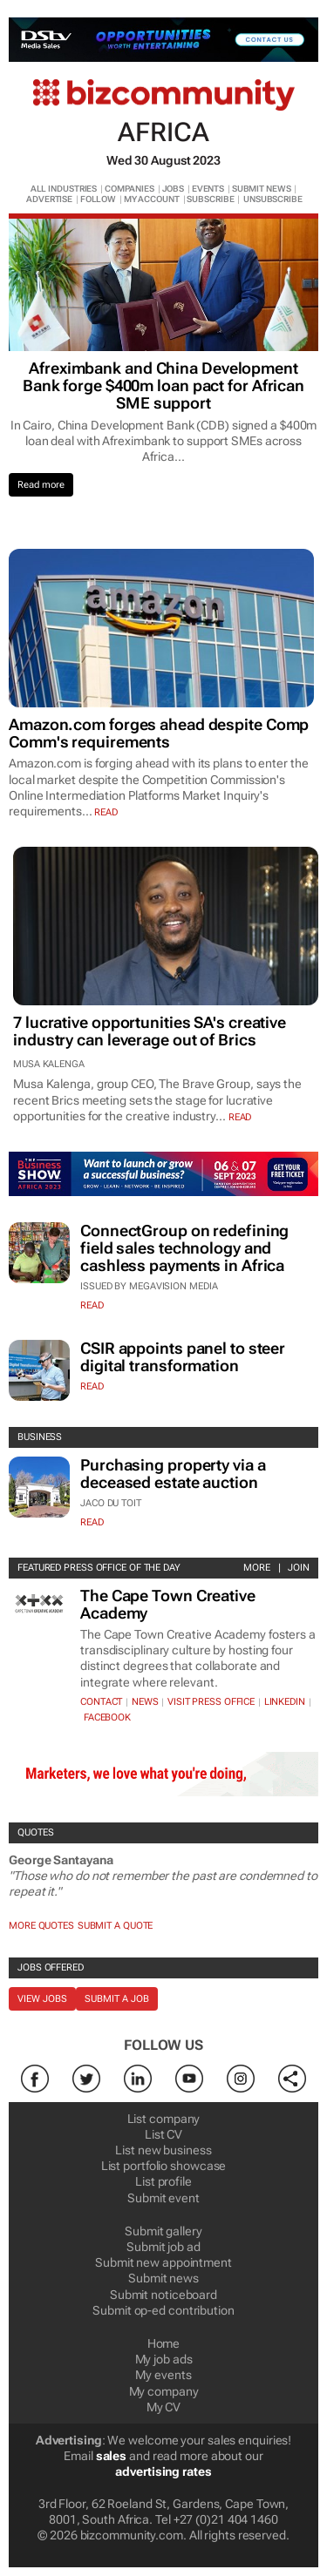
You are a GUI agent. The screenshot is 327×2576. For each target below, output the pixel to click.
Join (299, 1567)
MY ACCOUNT (152, 199)
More (256, 1567)
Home (164, 2343)
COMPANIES (129, 188)
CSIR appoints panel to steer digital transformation (182, 1357)
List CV (163, 2134)
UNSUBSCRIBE (273, 199)
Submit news (163, 2278)
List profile (163, 2181)
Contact (101, 1701)
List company (164, 2119)
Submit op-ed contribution (163, 2310)
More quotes (41, 1925)
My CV (163, 2407)
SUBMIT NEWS (261, 188)
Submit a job (117, 1999)
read (106, 812)
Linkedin (284, 1701)
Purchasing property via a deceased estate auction (173, 1473)
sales (111, 2456)
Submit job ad (163, 2247)
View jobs (42, 1999)
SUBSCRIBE (210, 199)
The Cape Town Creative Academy (167, 1604)
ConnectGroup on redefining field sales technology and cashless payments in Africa (184, 1247)
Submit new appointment (163, 2262)
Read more (41, 484)
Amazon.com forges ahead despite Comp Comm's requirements (159, 733)
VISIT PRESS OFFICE (211, 1701)
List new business (163, 2150)
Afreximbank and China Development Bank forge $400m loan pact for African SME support (163, 385)
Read (92, 1305)
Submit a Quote (115, 1925)
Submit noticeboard (163, 2295)
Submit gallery (163, 2231)
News (145, 1701)
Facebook (107, 1717)
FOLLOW (98, 199)
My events (163, 2375)
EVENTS (208, 188)
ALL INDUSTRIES (64, 188)
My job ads (164, 2359)
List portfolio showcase (164, 2166)
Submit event (163, 2198)
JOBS (173, 188)
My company (164, 2391)
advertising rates (163, 2471)
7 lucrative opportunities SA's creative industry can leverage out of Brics (149, 1031)
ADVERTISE (49, 199)
